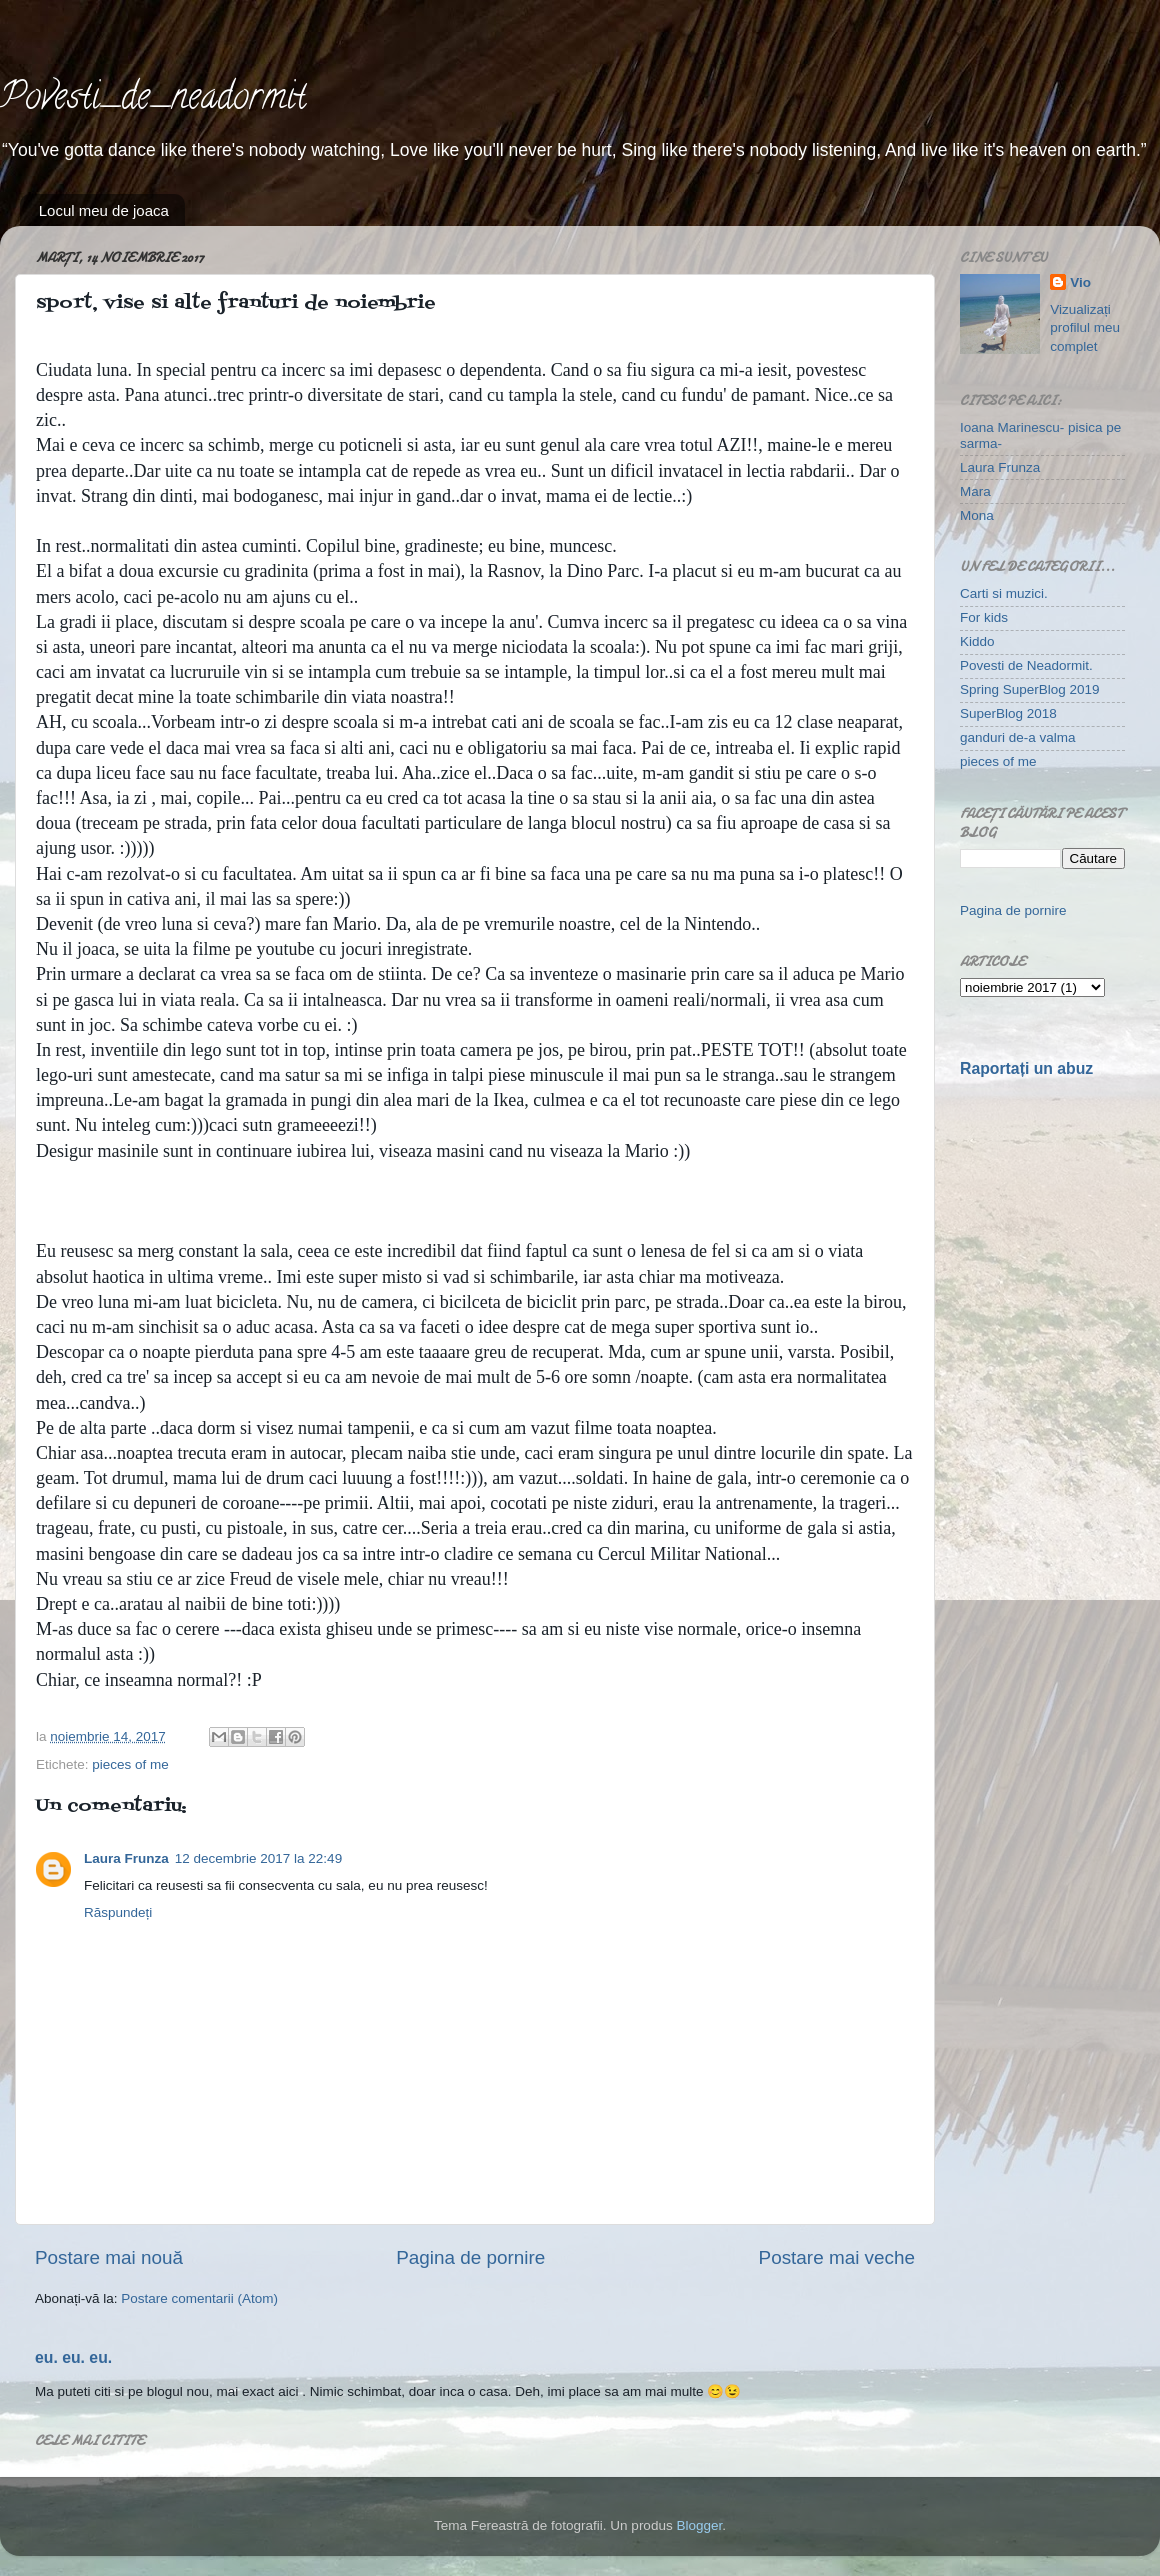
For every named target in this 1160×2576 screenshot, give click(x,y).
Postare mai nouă (109, 2257)
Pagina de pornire (470, 2257)
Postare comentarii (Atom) (199, 2298)
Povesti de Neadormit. (1026, 665)
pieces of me (130, 1764)
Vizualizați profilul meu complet (1085, 328)
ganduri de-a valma (1018, 737)
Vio (1080, 282)
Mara (975, 491)
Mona (977, 515)
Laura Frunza (126, 1858)
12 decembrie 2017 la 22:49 (258, 1858)
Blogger (699, 2525)
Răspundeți (118, 1912)
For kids (984, 617)
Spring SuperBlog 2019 (1030, 689)
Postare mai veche (837, 2257)
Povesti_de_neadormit (153, 100)
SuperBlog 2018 (1008, 713)
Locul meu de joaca (104, 210)
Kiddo (977, 641)
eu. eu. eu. (73, 2357)
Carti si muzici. (1004, 593)
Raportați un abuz (1026, 1068)
